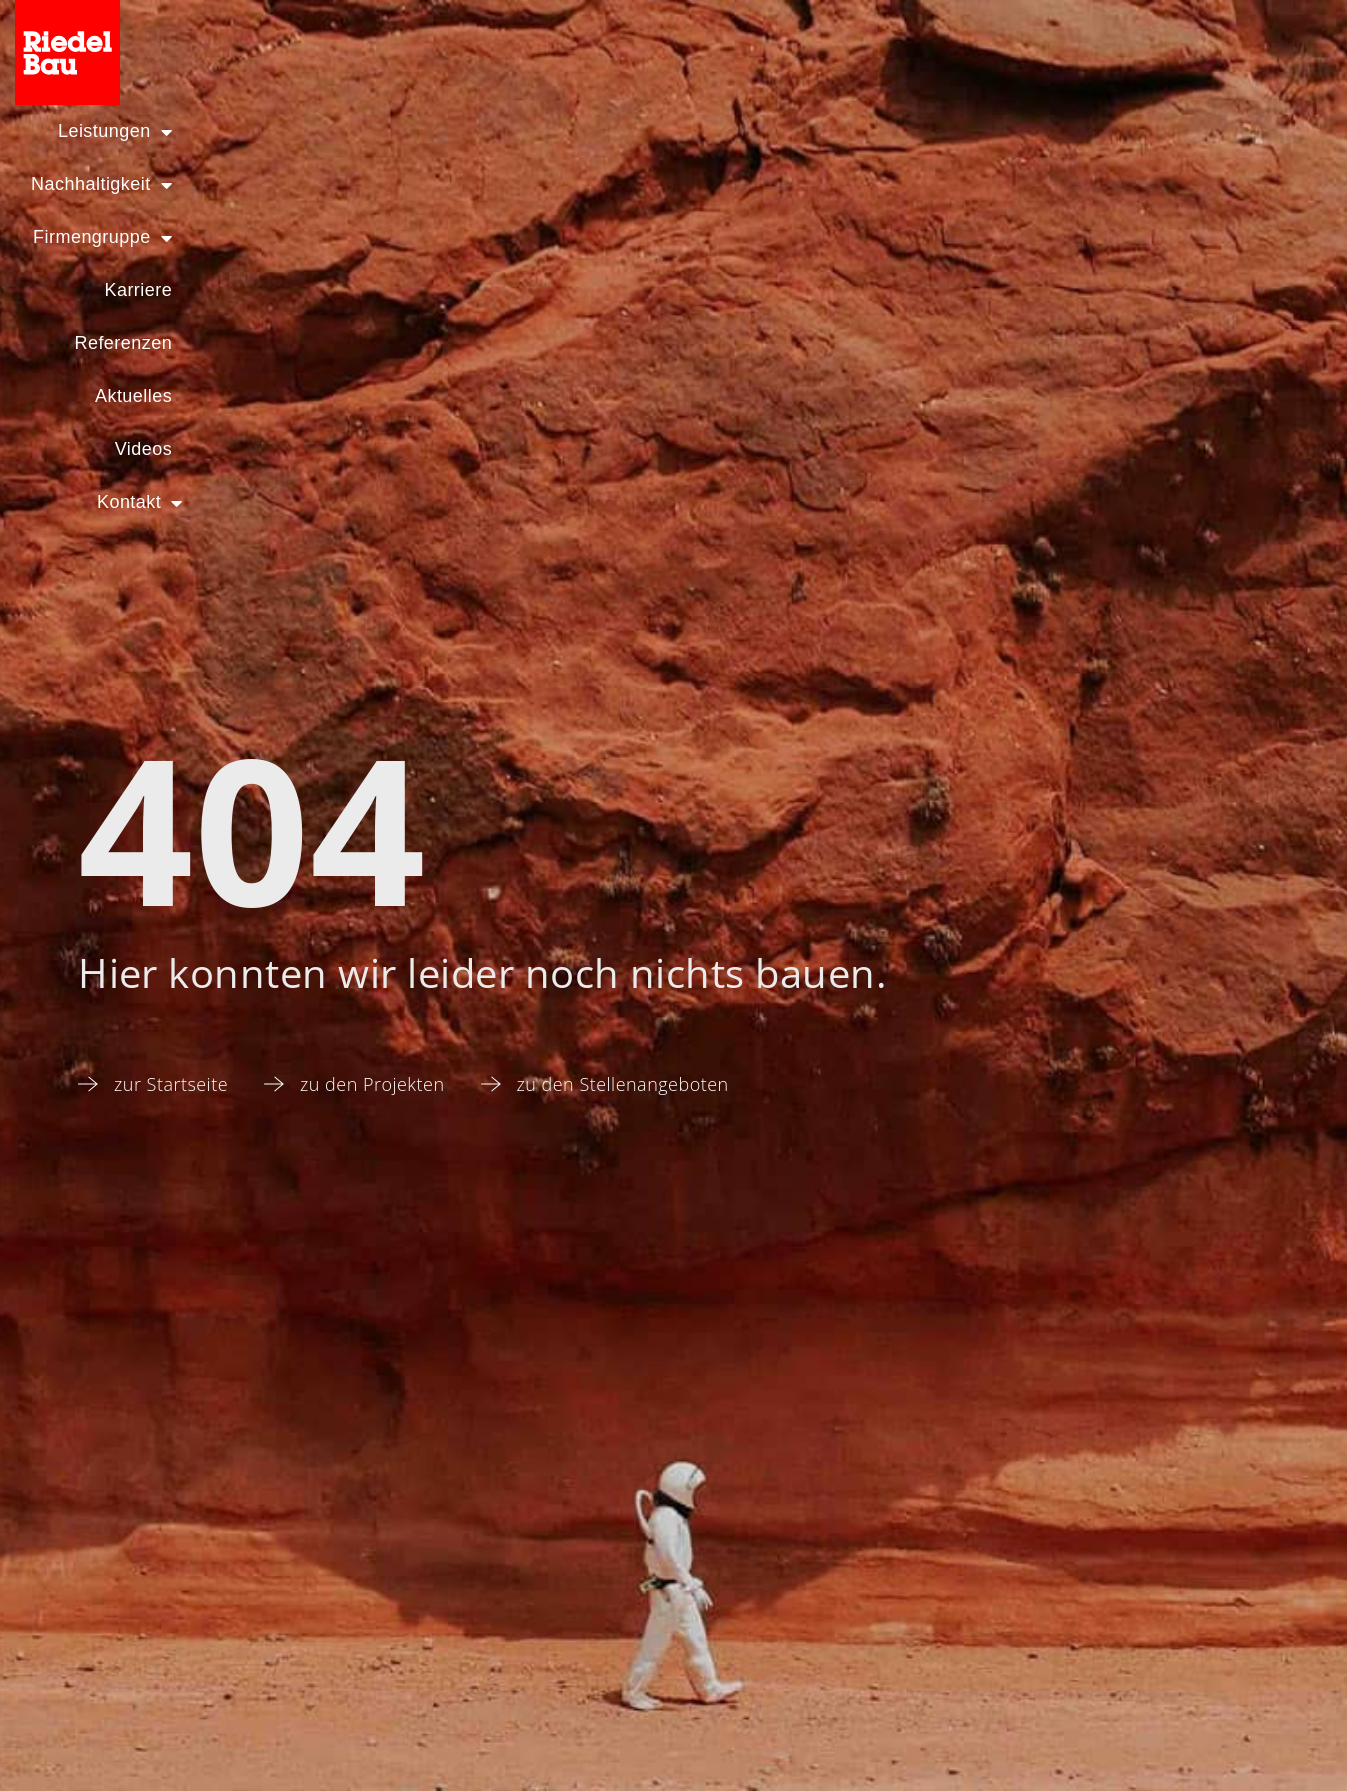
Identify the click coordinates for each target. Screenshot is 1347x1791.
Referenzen (806, 132)
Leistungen (103, 133)
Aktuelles (955, 132)
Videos (1085, 132)
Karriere (661, 132)
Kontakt (1219, 133)
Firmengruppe (495, 133)
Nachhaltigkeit (292, 133)
